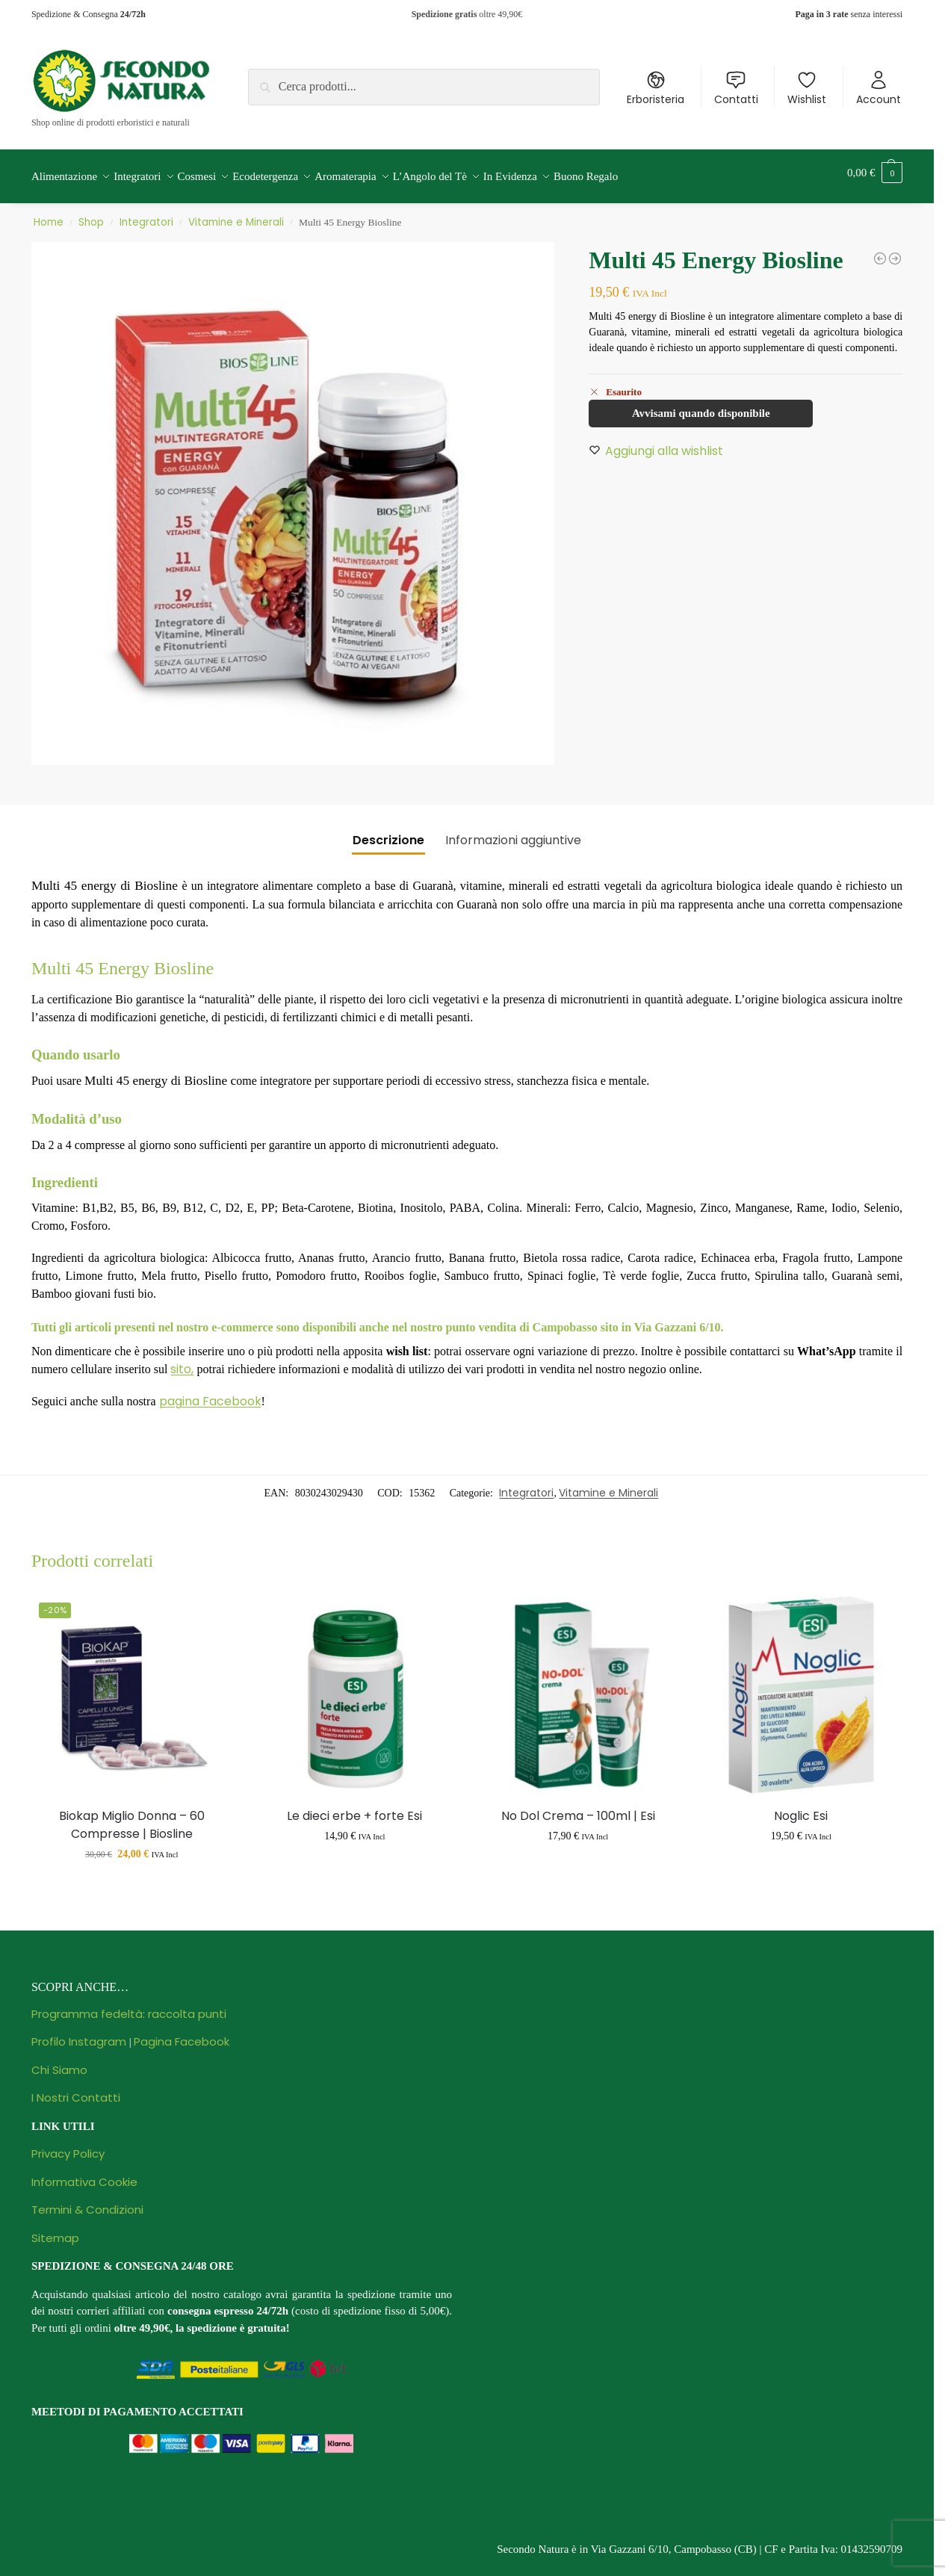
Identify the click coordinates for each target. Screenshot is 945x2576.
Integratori (146, 214)
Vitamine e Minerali (236, 214)
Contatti (736, 88)
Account (878, 88)
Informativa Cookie (84, 2174)
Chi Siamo (59, 2061)
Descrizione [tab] (388, 831)
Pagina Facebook (181, 2033)
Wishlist (806, 88)
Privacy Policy (68, 2145)
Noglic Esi (801, 1807)
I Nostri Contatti (75, 2089)
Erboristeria (655, 88)
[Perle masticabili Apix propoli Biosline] (880, 250)
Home (48, 214)
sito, (181, 1360)
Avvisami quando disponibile (701, 405)
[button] (874, 172)
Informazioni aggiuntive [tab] (513, 831)
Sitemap (55, 2230)
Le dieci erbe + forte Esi (354, 1807)
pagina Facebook (210, 1393)
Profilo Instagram (78, 2033)
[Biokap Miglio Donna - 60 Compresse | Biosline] (894, 250)
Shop (91, 214)
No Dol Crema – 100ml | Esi (578, 1807)
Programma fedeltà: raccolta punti (128, 2005)
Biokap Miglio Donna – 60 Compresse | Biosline (132, 1816)
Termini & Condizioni (87, 2201)
